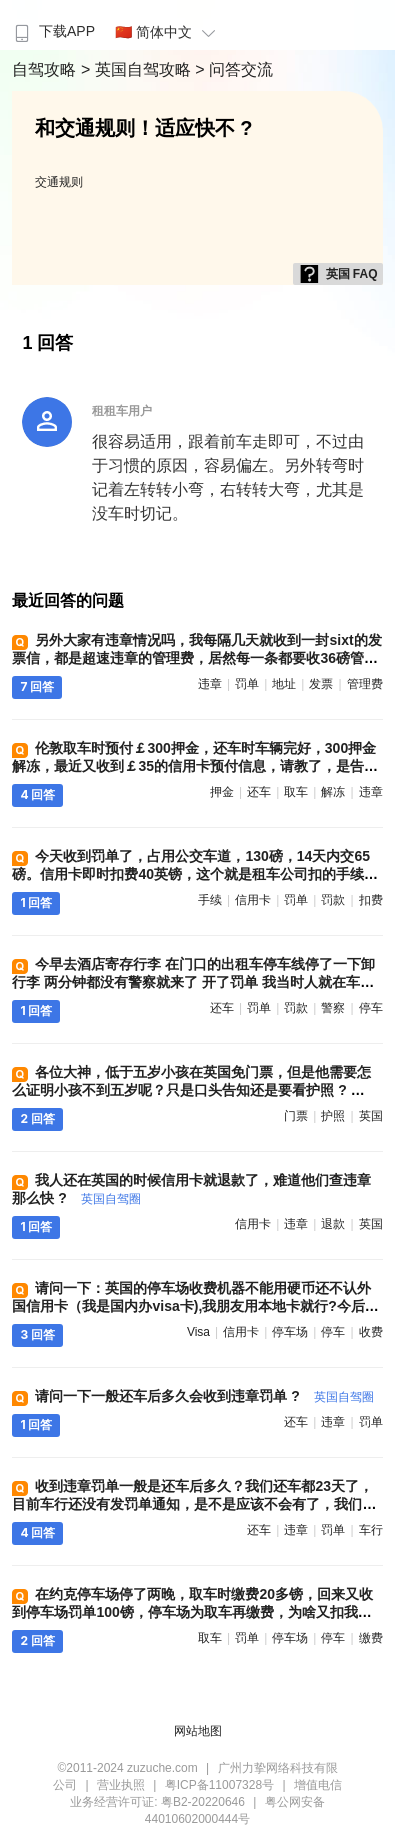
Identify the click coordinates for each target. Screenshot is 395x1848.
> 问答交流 (234, 69)
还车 (259, 792)
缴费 (371, 1638)
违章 (210, 684)
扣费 (371, 900)
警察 (333, 1008)
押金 (222, 792)
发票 (321, 684)
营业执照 (121, 1785)
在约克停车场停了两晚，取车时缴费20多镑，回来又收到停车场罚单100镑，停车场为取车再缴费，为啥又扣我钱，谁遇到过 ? (192, 1612)
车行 (371, 1530)
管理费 (365, 684)
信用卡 (253, 900)
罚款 (333, 900)
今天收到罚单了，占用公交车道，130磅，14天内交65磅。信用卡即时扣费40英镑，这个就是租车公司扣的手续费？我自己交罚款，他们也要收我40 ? (191, 874)
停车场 (290, 1332)
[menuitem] (52, 25)
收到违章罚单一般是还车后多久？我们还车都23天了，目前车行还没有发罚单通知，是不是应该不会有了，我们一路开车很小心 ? (194, 1504)
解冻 (333, 792)
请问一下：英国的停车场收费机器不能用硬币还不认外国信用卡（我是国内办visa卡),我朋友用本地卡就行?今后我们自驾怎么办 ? (195, 1306)
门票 (296, 1116)
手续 (210, 900)
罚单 (247, 684)
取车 (296, 792)
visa (198, 1332)
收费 (371, 1332)
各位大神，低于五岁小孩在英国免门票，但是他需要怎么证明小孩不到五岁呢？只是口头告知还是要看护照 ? (192, 1090)
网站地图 (198, 1731)
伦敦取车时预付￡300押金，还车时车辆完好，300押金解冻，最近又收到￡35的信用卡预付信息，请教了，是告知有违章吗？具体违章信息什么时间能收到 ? (195, 766)
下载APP (52, 31)
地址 (284, 684)
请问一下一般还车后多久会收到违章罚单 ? (204, 1396)
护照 (333, 1116)
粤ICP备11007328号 (219, 1785)
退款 (333, 1224)
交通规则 (59, 182)
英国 (371, 1116)
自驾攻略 (46, 69)
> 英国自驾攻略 (138, 69)
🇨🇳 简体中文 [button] (168, 32)
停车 (371, 1008)
